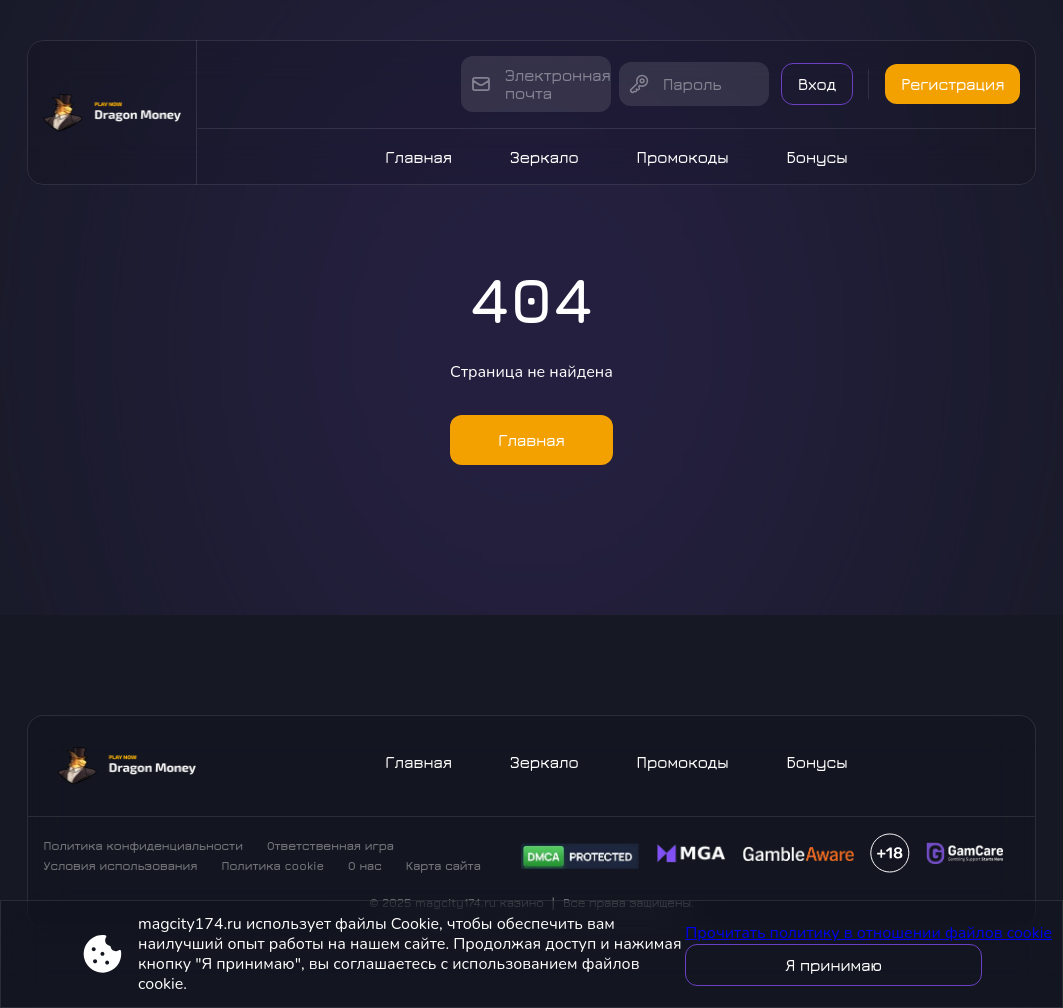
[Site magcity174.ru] (112, 112)
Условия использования (121, 865)
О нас (365, 865)
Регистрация (952, 84)
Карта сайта (443, 865)
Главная (418, 157)
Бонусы (817, 157)
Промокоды (683, 157)
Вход (817, 84)
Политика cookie (272, 865)
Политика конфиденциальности (143, 845)
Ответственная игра (330, 845)
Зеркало (544, 157)
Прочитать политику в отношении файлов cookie (868, 933)
